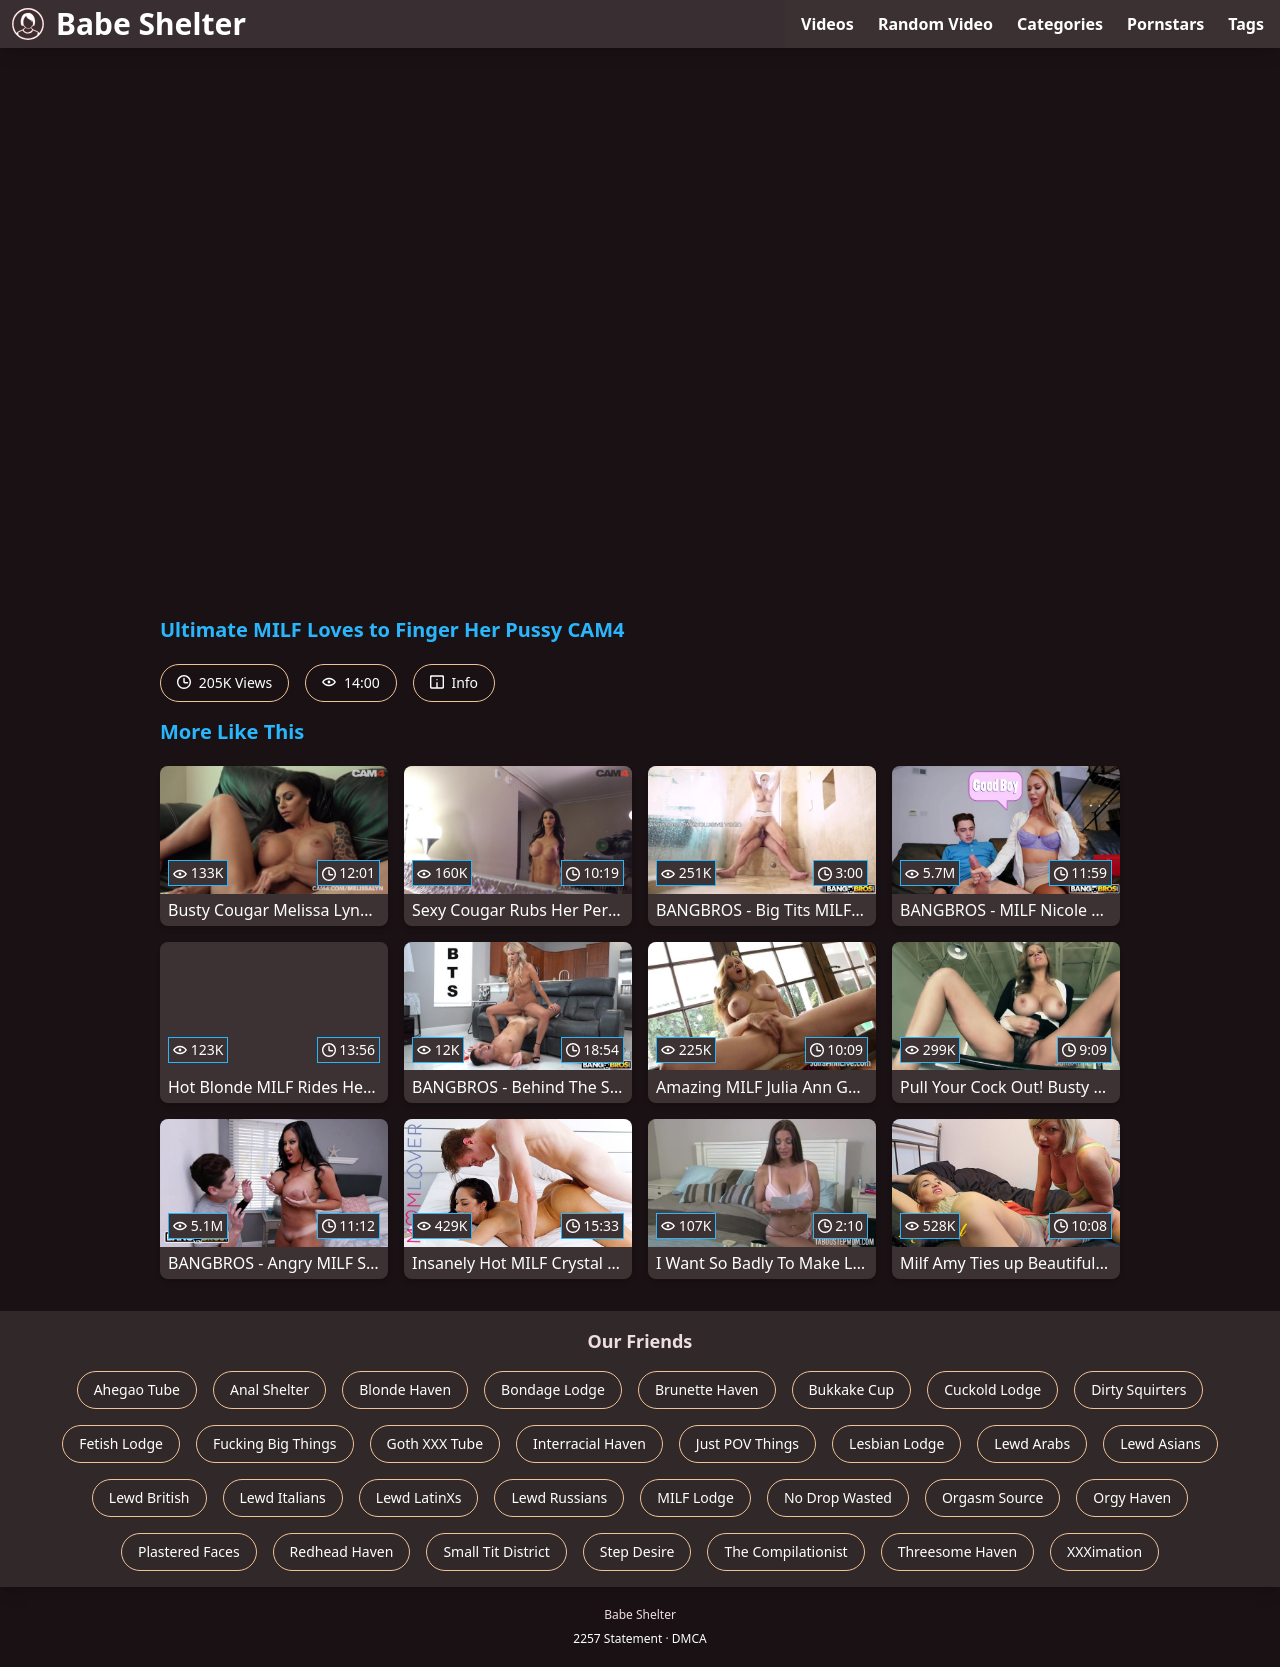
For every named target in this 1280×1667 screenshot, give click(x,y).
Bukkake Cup (852, 1389)
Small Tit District (496, 1551)
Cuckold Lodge (992, 1389)
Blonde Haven (405, 1389)
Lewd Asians (1160, 1443)
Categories (1060, 24)
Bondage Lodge (553, 1389)
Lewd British (149, 1497)
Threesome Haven (957, 1551)
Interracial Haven (589, 1443)
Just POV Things (747, 1443)
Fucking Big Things (275, 1443)
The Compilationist (785, 1551)
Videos (827, 24)
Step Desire (637, 1551)
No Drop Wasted (838, 1497)
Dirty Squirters (1138, 1389)
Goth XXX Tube (435, 1443)
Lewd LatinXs (419, 1497)
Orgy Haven (1132, 1497)
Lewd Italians (283, 1497)
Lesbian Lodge (896, 1443)
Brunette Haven (707, 1389)
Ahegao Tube (137, 1389)
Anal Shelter (269, 1389)
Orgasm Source (992, 1497)
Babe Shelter (129, 23)
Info (454, 682)
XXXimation (1104, 1551)
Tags (1246, 24)
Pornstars (1165, 24)
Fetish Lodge (121, 1443)
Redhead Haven (342, 1551)
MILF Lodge (695, 1497)
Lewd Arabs (1032, 1443)
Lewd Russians (559, 1497)
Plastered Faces (189, 1551)
